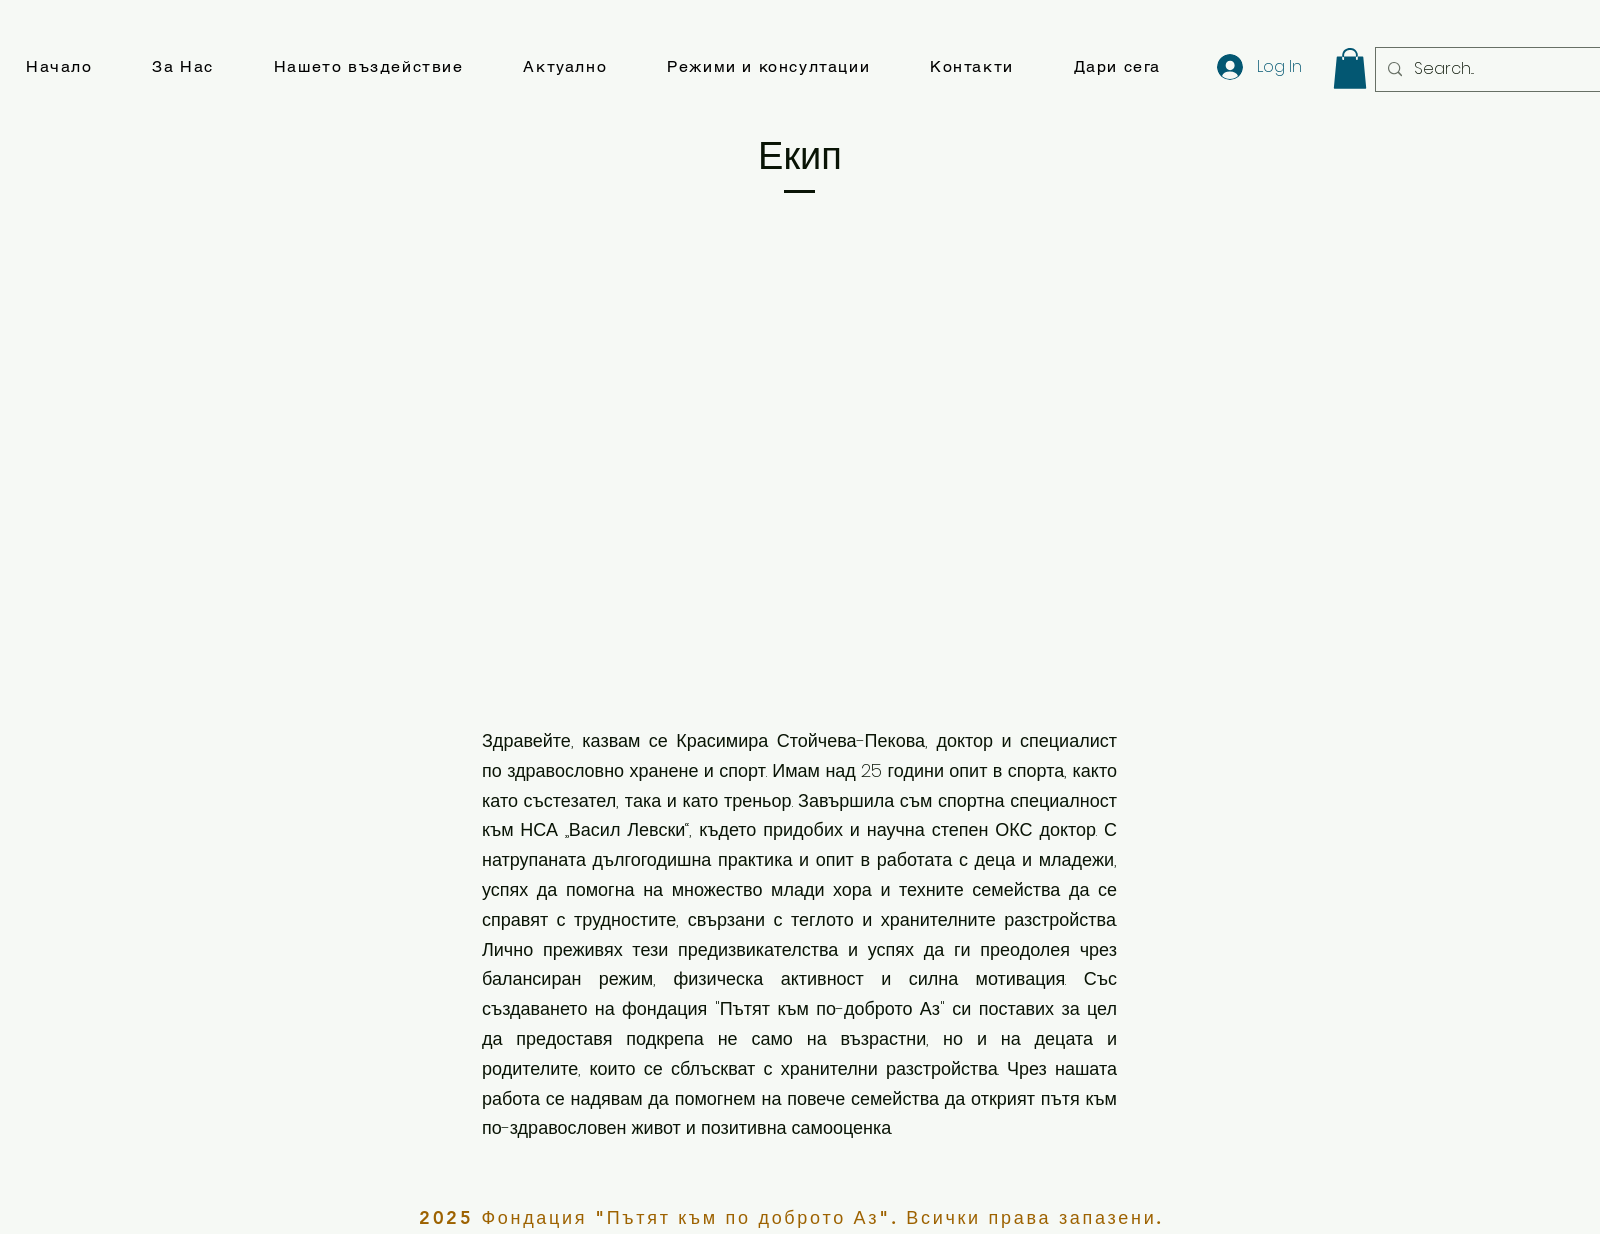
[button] (182, 67)
